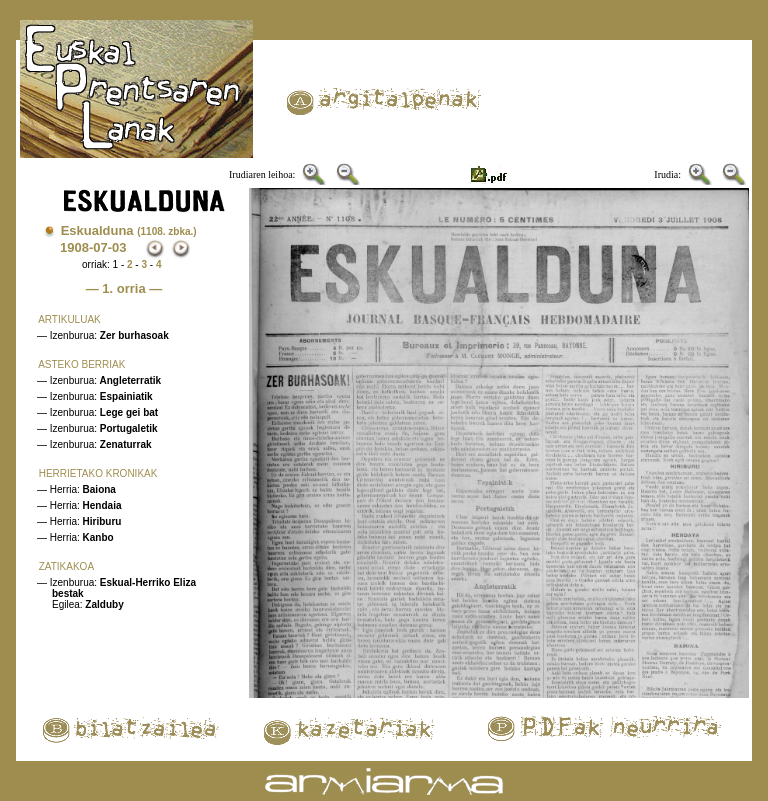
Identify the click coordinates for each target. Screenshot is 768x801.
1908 (74, 247)
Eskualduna (129, 230)
